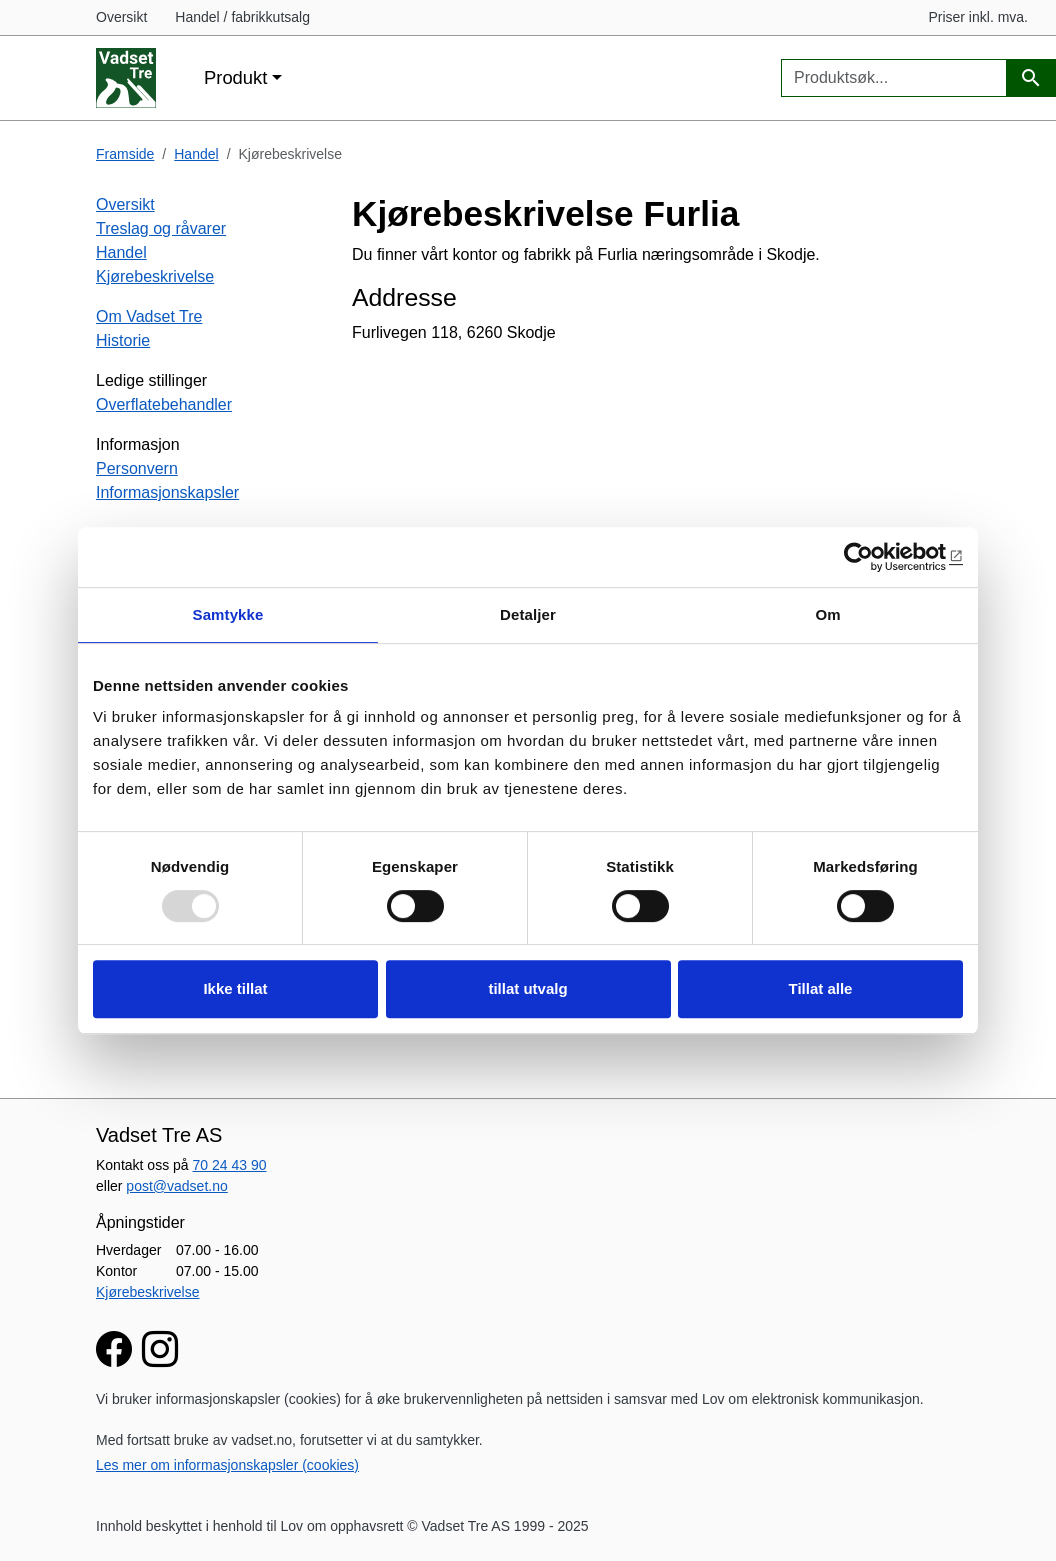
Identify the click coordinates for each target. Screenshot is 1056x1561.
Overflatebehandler (164, 404)
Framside (125, 154)
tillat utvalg (527, 988)
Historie (123, 340)
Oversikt (121, 17)
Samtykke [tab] (228, 614)
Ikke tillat (235, 988)
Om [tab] (827, 614)
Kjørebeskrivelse (155, 276)
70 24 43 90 (230, 1165)
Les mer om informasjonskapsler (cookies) (227, 1465)
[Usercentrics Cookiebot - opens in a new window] (875, 557)
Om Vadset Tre (149, 316)
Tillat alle (821, 988)
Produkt (235, 77)
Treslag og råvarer (161, 228)
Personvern (137, 468)
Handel (196, 154)
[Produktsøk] (1031, 78)
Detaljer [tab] (528, 614)
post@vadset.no (176, 1186)
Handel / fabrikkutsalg (242, 17)
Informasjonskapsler (167, 492)
